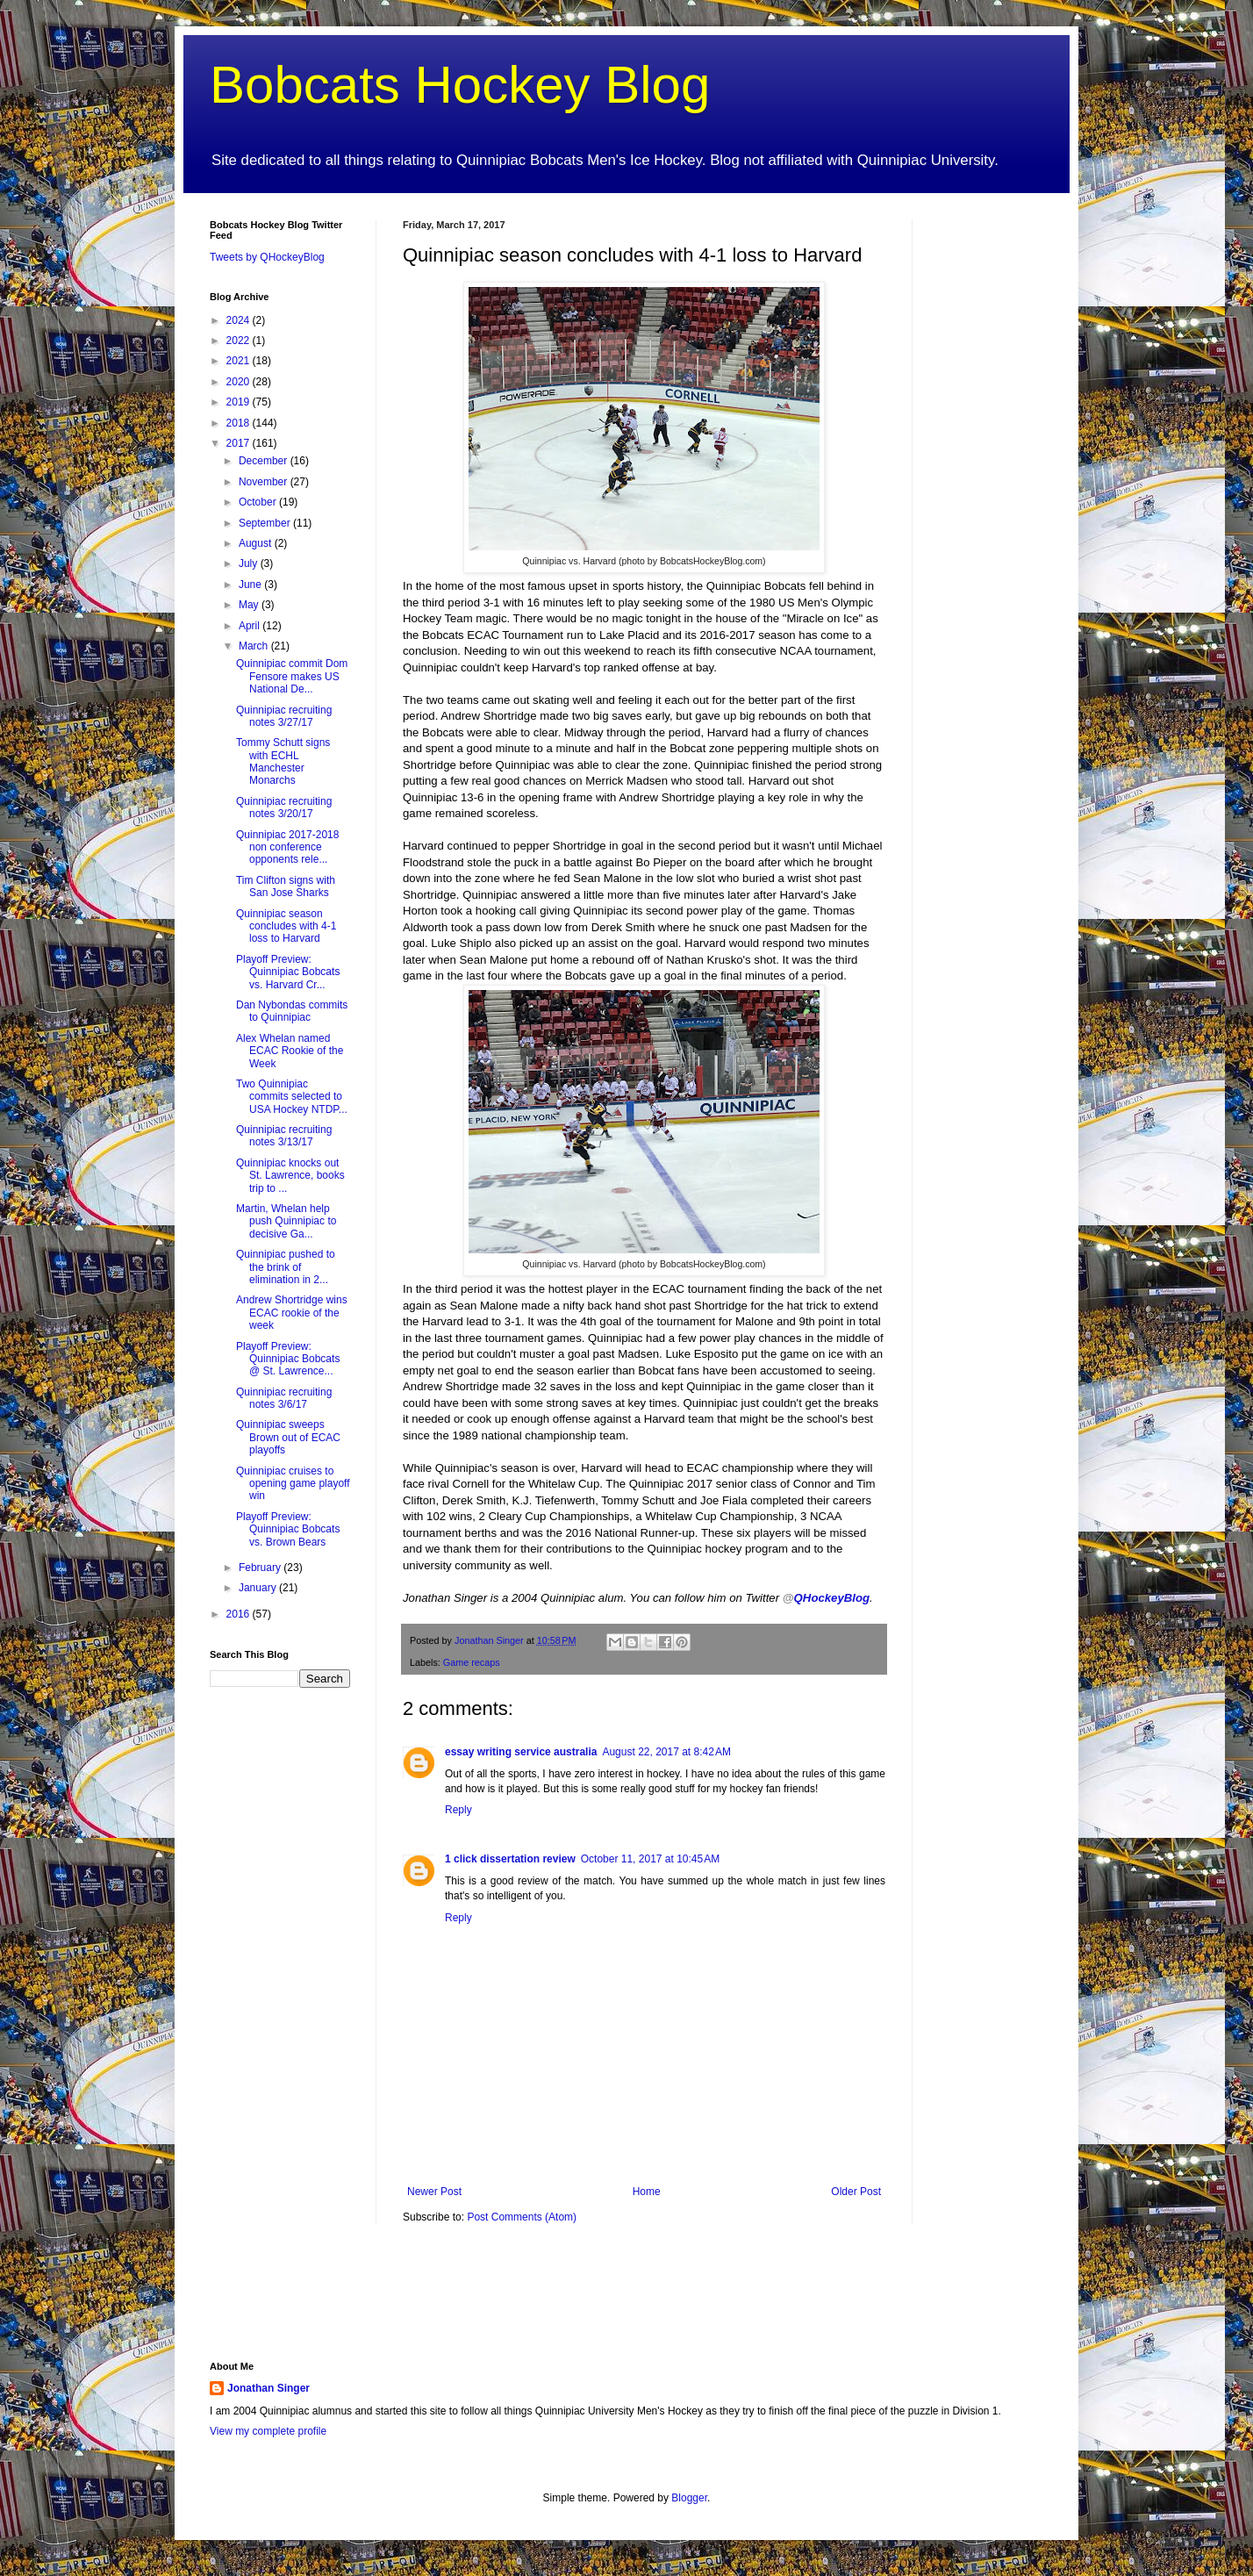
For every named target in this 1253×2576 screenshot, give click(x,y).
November (264, 482)
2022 (239, 340)
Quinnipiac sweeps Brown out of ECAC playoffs (288, 1437)
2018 (239, 423)
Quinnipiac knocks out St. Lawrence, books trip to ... (290, 1176)
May (250, 605)
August (257, 543)
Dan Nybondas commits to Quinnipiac (291, 1011)
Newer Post (434, 2191)
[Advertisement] (990, 482)
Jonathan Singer (268, 2388)
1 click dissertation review (510, 1859)
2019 (239, 402)
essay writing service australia (521, 1752)
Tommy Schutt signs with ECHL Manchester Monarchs (283, 761)
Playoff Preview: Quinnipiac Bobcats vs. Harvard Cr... (288, 972)
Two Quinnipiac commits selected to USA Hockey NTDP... (291, 1097)
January (259, 1588)
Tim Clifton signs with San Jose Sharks (285, 886)
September (266, 523)
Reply (458, 1810)
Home (647, 2191)
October (259, 502)
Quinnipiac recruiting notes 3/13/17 (284, 1135)
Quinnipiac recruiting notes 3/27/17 (284, 716)
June (251, 584)
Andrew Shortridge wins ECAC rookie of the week (291, 1312)
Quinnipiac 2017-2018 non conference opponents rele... (287, 847)
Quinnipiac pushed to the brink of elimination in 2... (285, 1267)
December (264, 461)
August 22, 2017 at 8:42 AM (666, 1752)
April (250, 626)
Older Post (856, 2191)
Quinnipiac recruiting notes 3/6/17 (284, 1398)
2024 (239, 320)
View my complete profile (268, 2431)
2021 (239, 361)
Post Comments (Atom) (521, 2217)
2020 (239, 382)
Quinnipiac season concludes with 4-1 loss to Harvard (286, 926)
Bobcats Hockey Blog (460, 84)
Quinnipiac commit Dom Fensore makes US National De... (291, 676)
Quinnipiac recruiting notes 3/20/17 (284, 807)
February (261, 1567)
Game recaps (471, 1662)
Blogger (689, 2498)
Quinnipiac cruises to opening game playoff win (293, 1484)
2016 (239, 1614)
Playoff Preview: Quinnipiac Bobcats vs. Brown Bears (288, 1529)
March (255, 646)
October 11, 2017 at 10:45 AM (650, 1859)
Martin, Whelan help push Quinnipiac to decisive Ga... (286, 1221)
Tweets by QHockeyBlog (267, 257)
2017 (239, 443)
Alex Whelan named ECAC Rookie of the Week (289, 1051)
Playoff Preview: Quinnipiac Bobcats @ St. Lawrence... (288, 1359)
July (250, 563)
